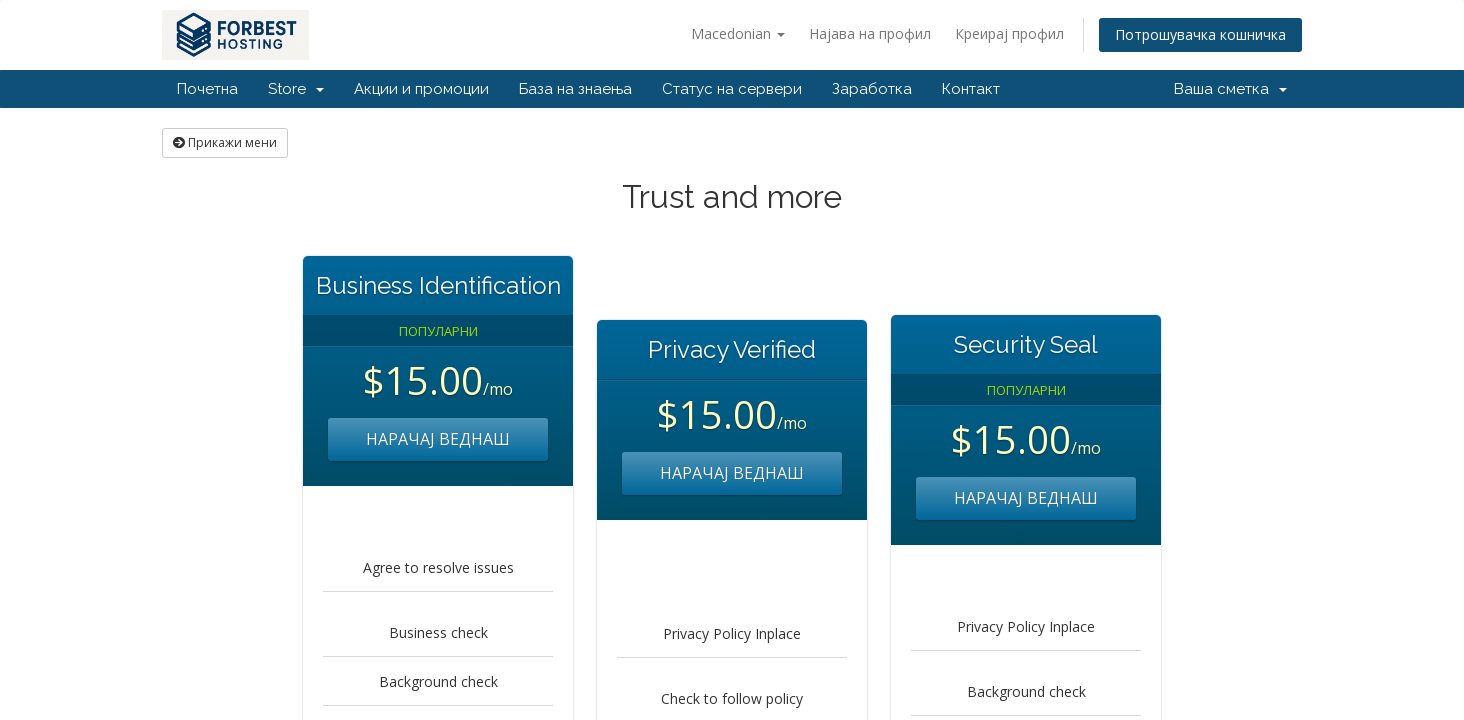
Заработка (872, 89)
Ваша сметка (1230, 89)
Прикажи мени (225, 142)
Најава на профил (870, 33)
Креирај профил (1009, 33)
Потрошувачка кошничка (1200, 34)
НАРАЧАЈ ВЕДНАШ (438, 439)
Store (296, 89)
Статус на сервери (732, 89)
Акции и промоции (421, 89)
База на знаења (575, 89)
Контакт (971, 89)
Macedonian (738, 33)
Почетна (207, 89)
